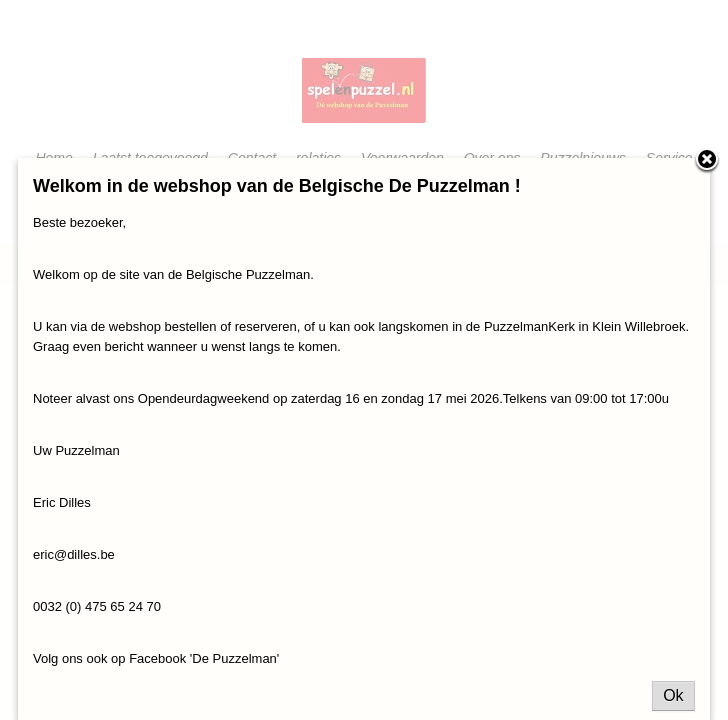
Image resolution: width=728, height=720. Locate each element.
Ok (673, 695)
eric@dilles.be (74, 554)
